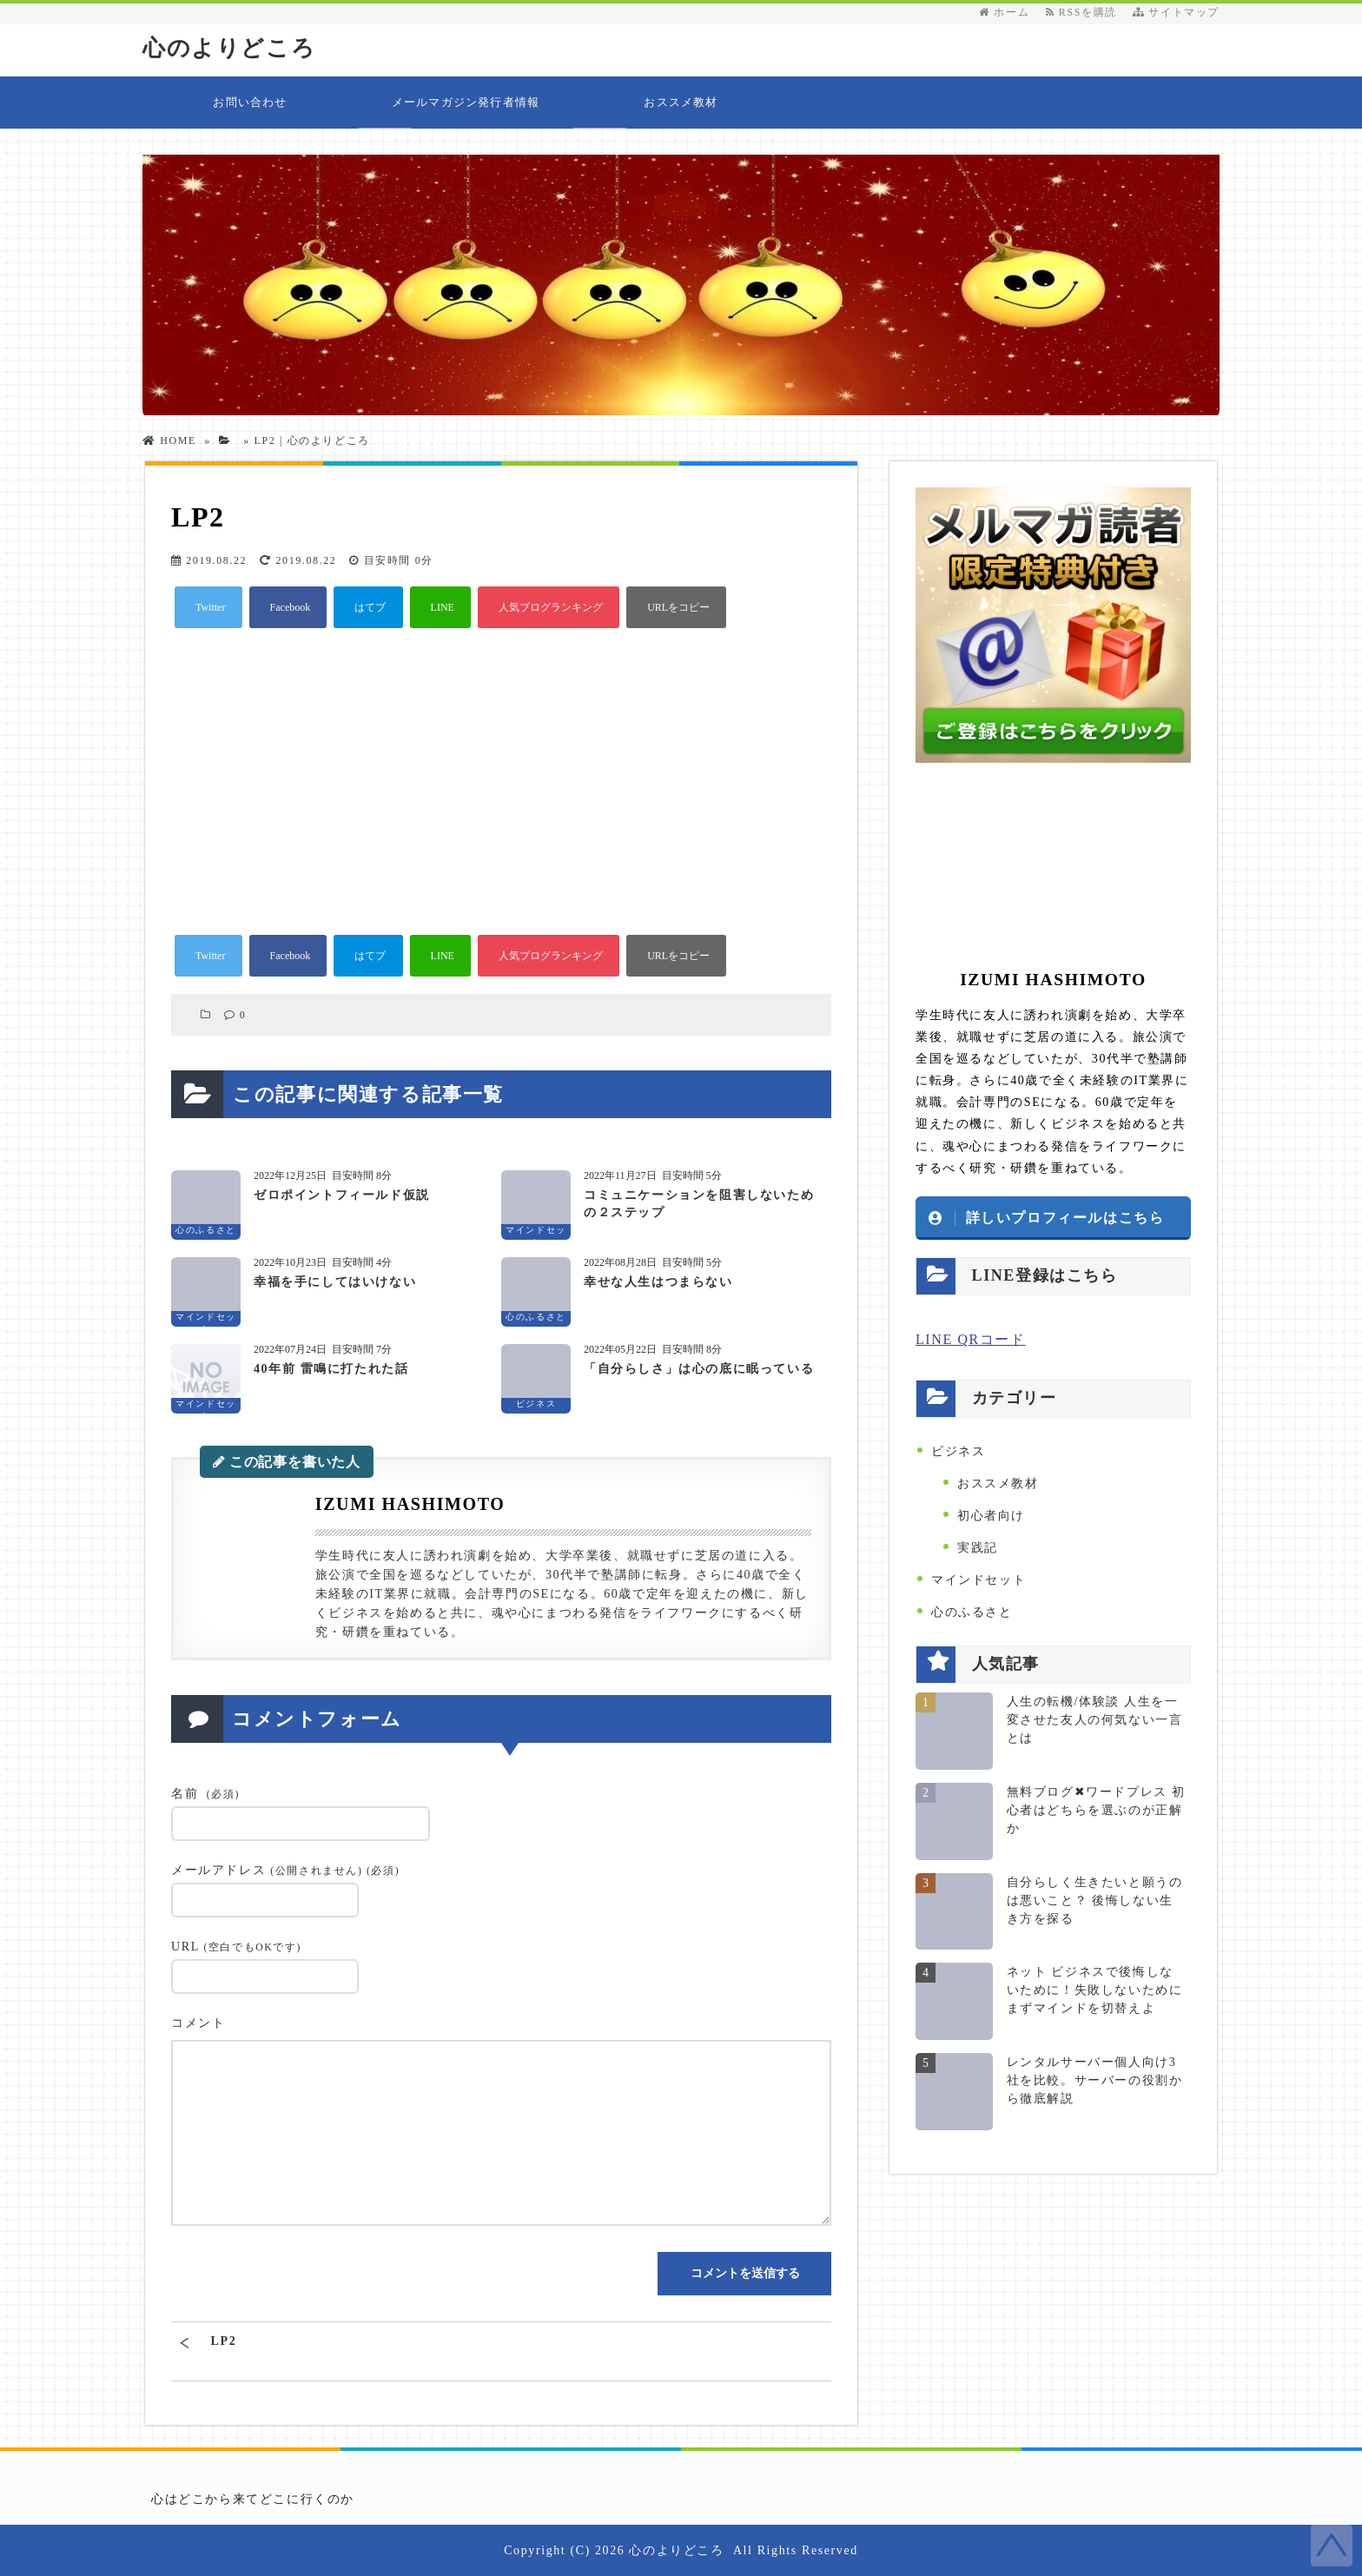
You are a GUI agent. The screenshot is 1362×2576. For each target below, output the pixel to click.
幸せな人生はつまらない (658, 1281)
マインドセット (978, 1579)
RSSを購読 (1085, 12)
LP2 (224, 2341)
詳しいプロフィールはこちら (1065, 1217)
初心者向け (991, 1515)
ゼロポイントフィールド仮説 (342, 1195)
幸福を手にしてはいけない (335, 1281)
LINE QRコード (971, 1339)
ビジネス (958, 1451)
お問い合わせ (250, 102)
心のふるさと (972, 1612)
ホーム (1004, 12)
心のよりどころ (228, 48)
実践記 (977, 1547)
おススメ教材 (680, 102)
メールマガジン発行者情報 (465, 102)
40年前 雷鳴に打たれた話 (331, 1368)
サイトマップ (1176, 12)
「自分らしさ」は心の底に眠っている (699, 1368)
